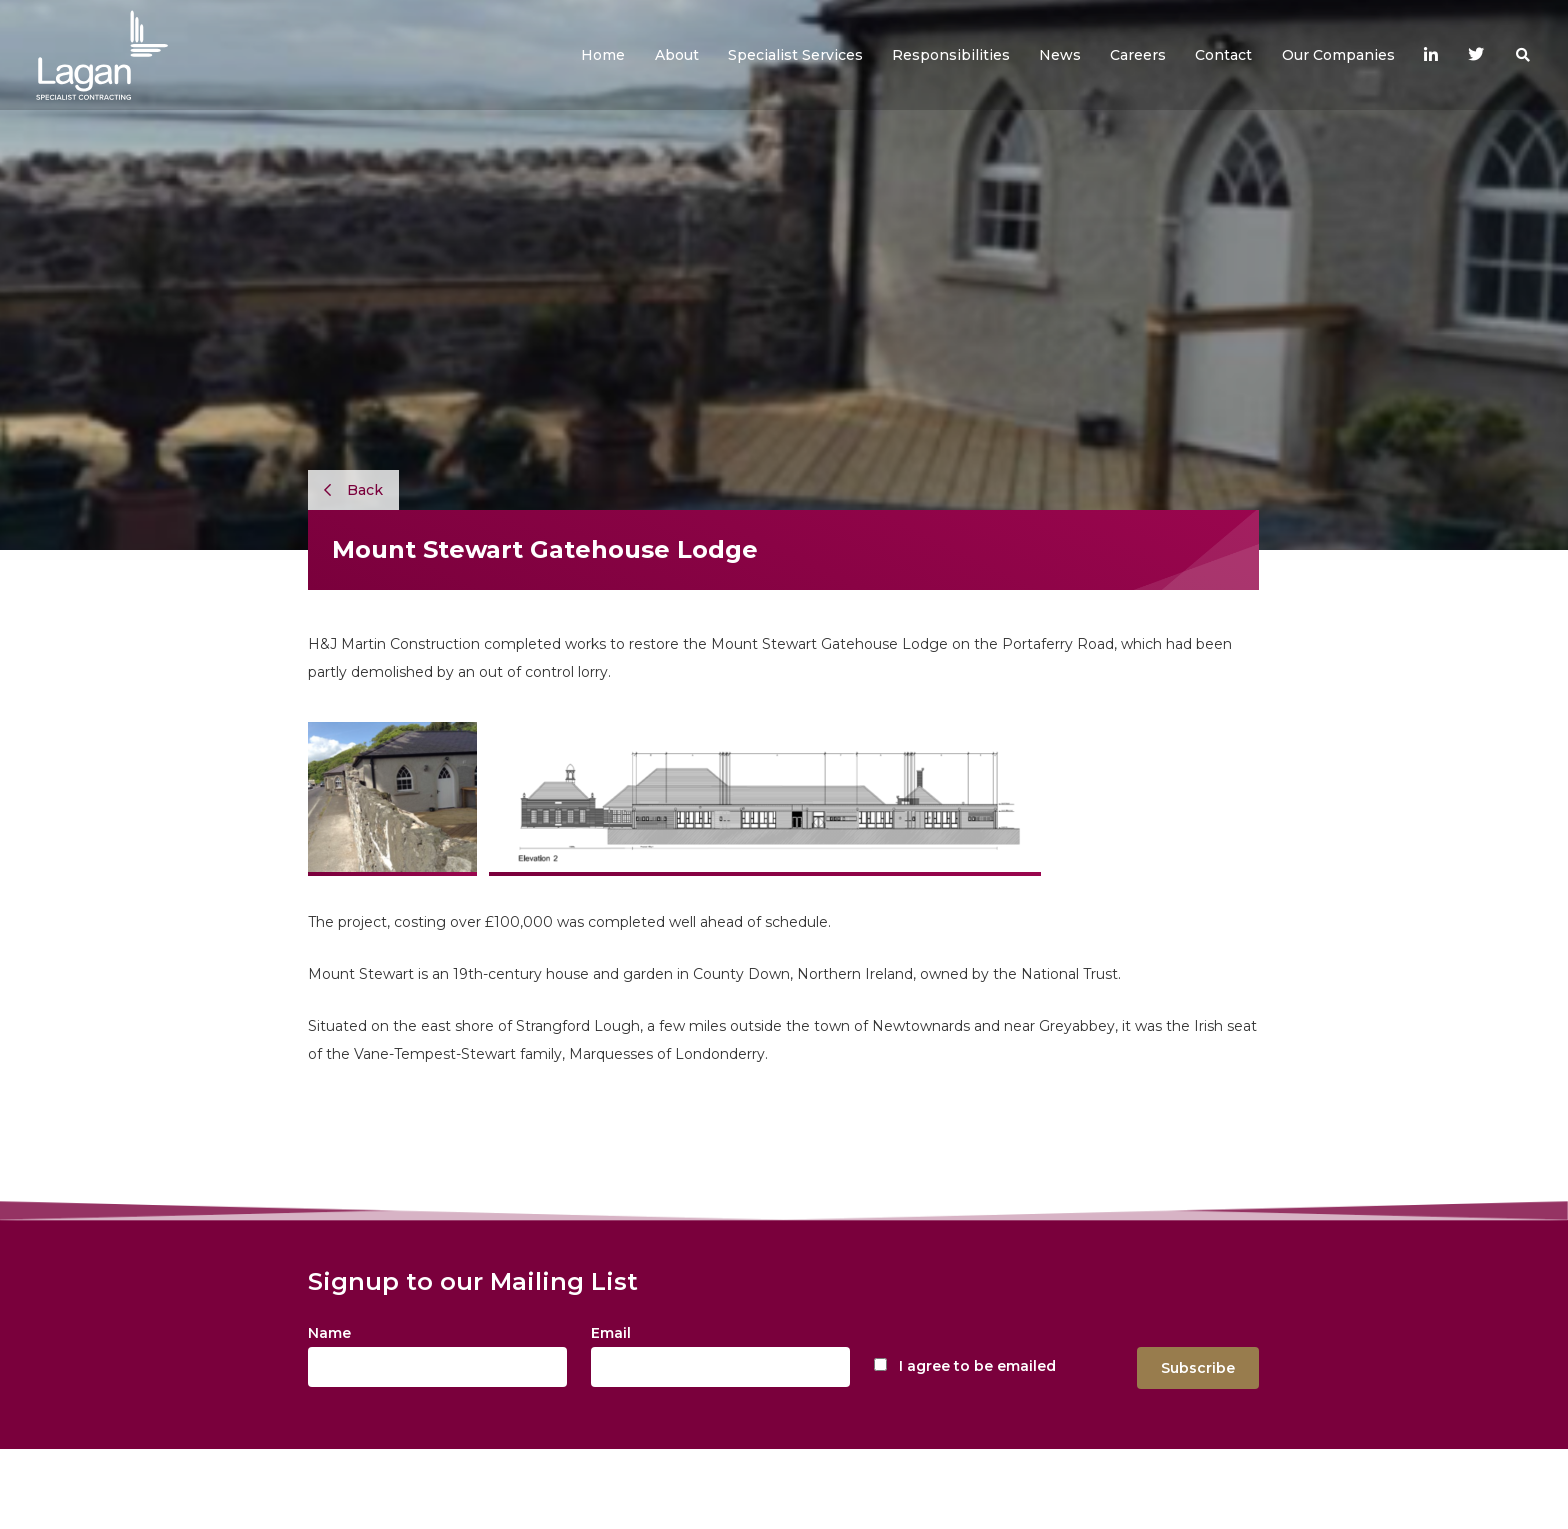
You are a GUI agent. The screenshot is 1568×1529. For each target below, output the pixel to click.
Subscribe (1198, 1368)
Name (329, 1333)
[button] (677, 55)
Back (353, 490)
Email (611, 1333)
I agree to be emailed (977, 1366)
